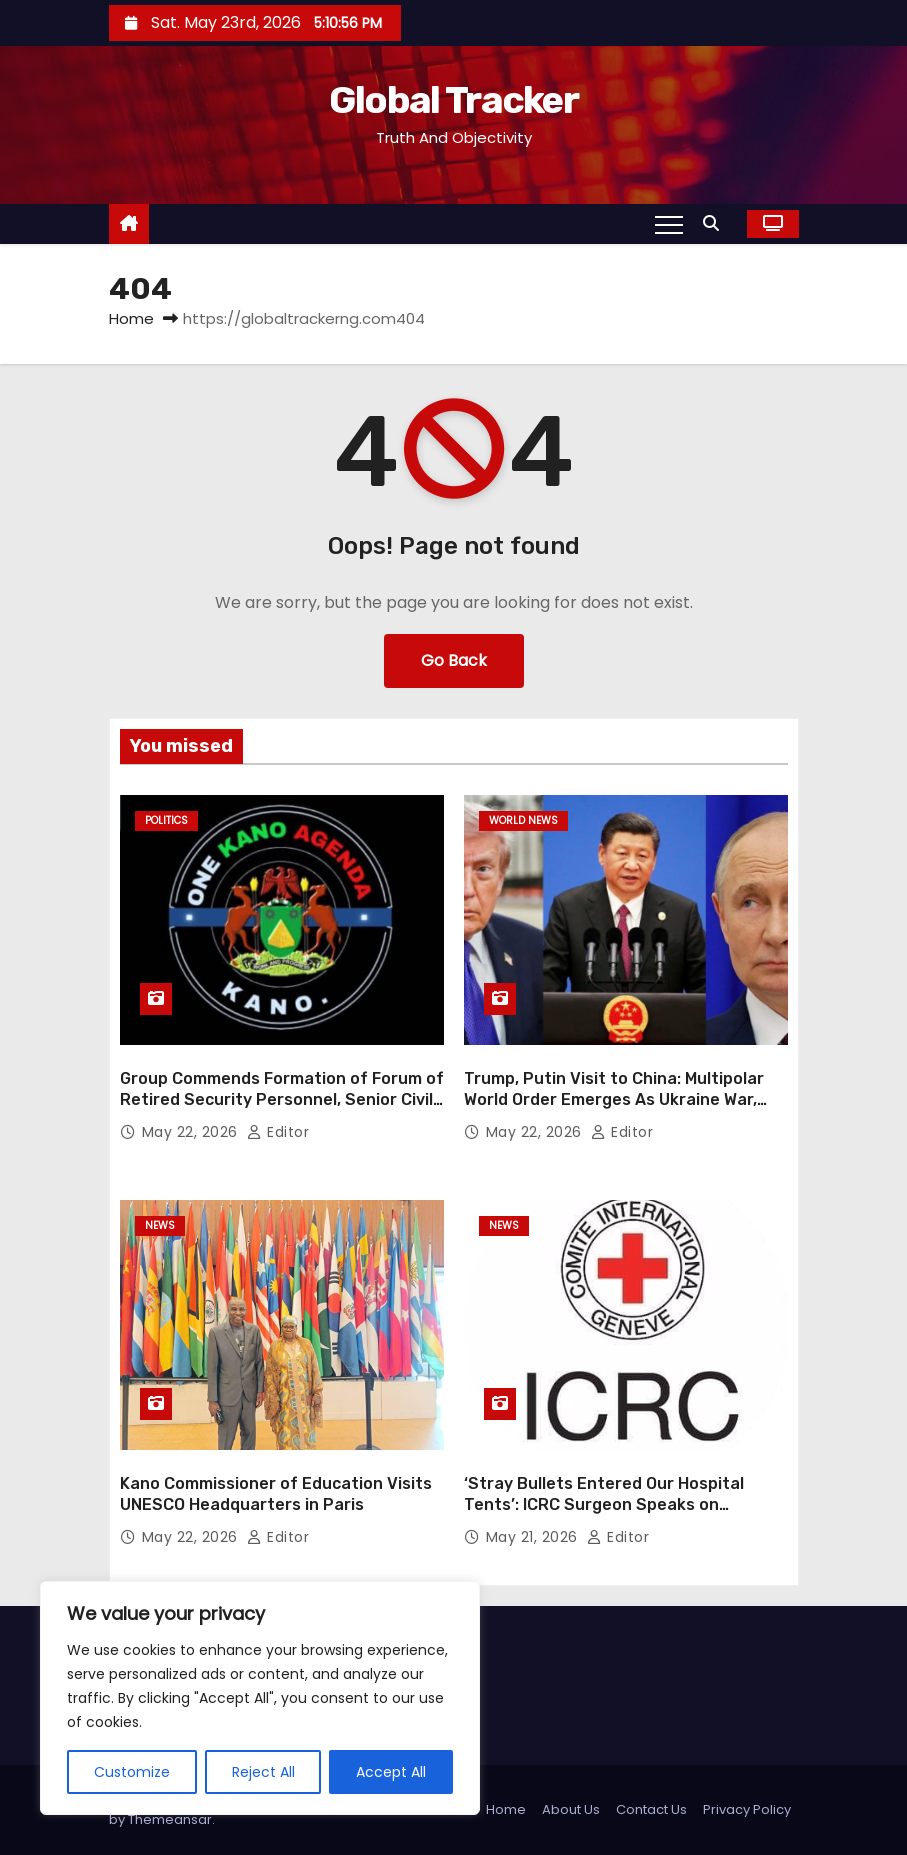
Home (131, 318)
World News (523, 820)
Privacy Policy (747, 1809)
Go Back (454, 660)
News (160, 1225)
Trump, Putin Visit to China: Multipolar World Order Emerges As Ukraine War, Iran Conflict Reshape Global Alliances (614, 1100)
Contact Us (651, 1809)
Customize (132, 1772)
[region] (260, 1698)
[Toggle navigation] (669, 224)
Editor (278, 1132)
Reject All (263, 1772)
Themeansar (170, 1819)
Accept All (391, 1772)
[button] (716, 223)
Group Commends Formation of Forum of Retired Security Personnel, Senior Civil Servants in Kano (282, 1100)
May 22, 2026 (192, 1132)
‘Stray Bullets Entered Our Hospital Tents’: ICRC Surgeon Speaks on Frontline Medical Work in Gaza (604, 1505)
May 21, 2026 (534, 1537)
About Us (571, 1809)
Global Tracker (453, 100)
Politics (166, 820)
